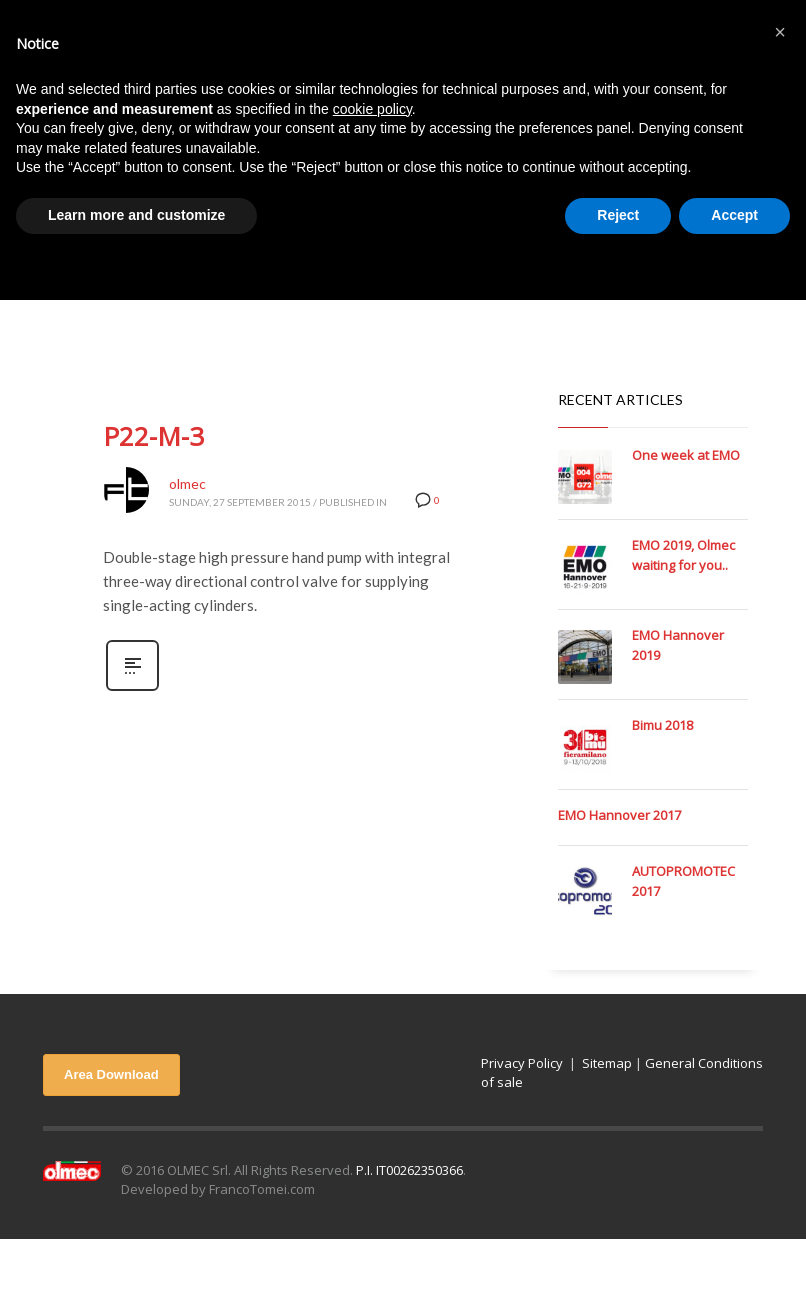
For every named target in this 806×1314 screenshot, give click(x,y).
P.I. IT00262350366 (409, 1170)
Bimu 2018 (662, 725)
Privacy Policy (522, 1063)
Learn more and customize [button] (136, 215)
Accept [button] (734, 215)
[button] (780, 32)
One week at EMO (686, 455)
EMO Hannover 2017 (619, 815)
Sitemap (607, 1063)
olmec (187, 483)
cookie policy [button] (372, 109)
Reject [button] (618, 215)
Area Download (111, 1074)
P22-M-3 (153, 436)
